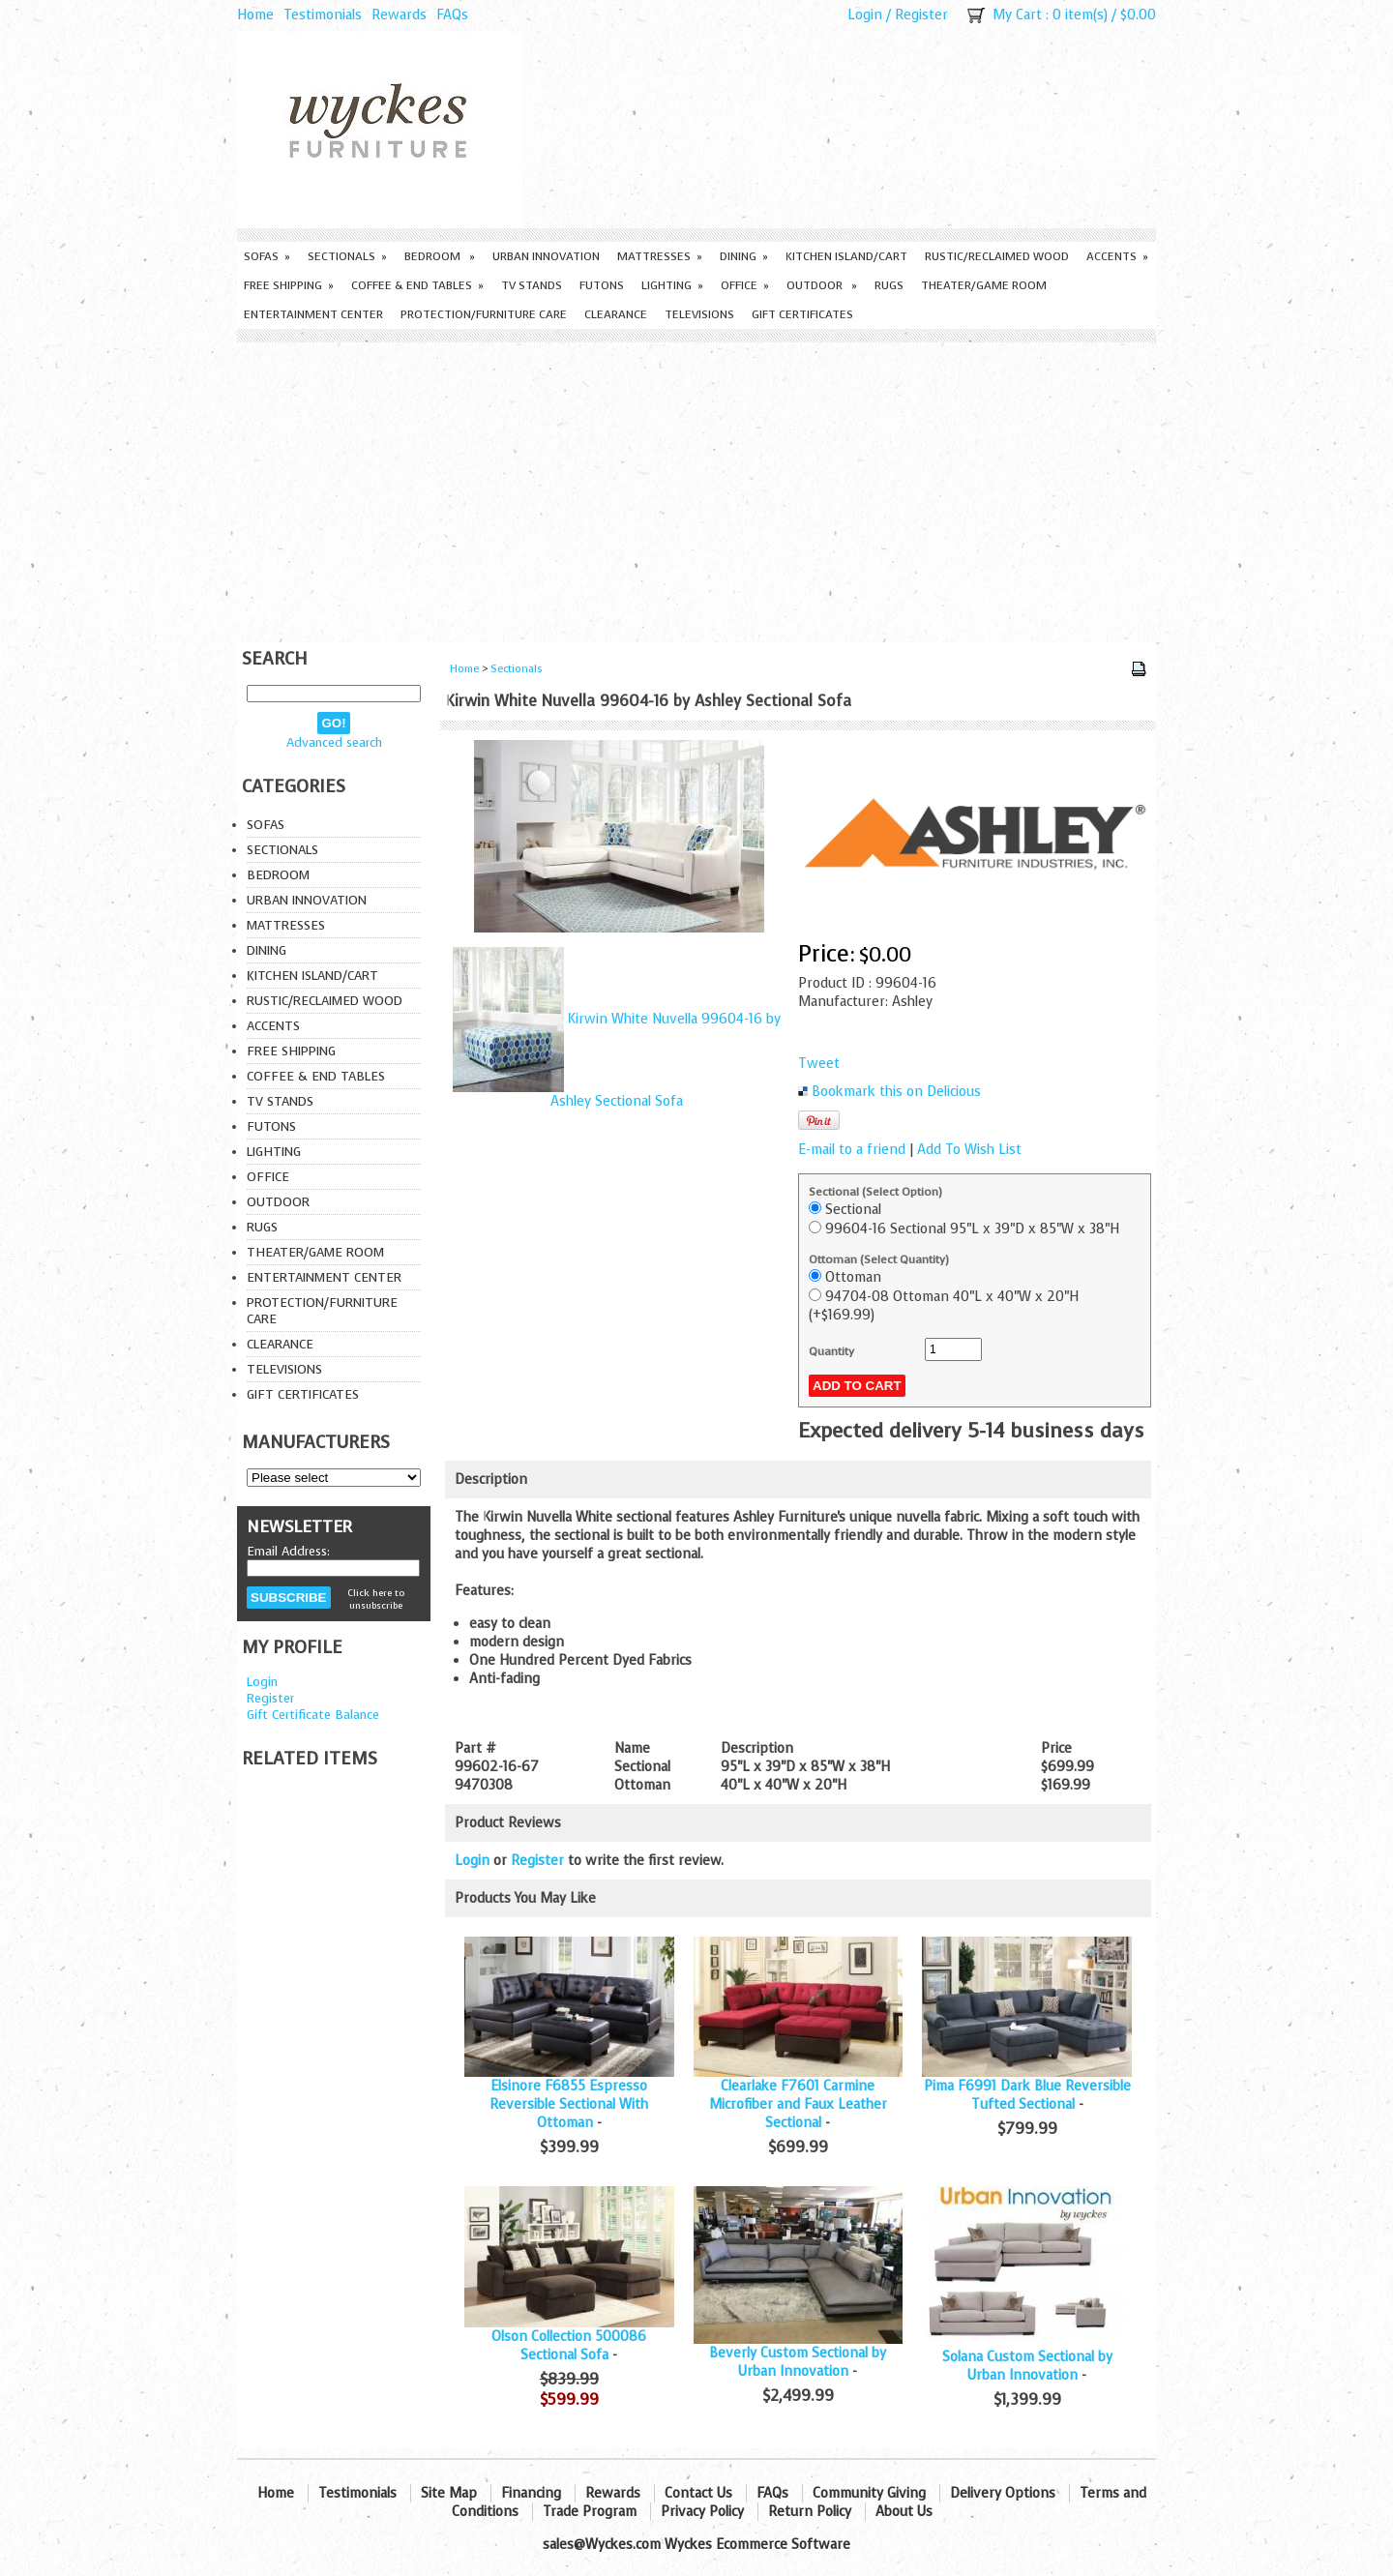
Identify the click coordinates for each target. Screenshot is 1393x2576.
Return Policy (809, 2511)
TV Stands (531, 285)
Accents (1117, 256)
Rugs (889, 285)
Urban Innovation (546, 256)
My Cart (1017, 15)
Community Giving (869, 2493)
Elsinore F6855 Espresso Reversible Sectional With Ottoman (568, 2104)
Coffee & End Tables (417, 285)
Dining (744, 256)
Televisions (699, 314)
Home (255, 15)
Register (921, 15)
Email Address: (288, 1551)
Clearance (615, 314)
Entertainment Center (313, 314)
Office (745, 285)
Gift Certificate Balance (313, 1714)
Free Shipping (289, 285)
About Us (904, 2511)
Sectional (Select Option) (875, 1191)
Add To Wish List (969, 1149)
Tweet (819, 1063)
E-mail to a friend (851, 1149)
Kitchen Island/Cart (846, 256)
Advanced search (334, 742)
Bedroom (439, 256)
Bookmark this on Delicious (896, 1091)
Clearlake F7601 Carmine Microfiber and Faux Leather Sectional (798, 2104)
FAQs (452, 15)
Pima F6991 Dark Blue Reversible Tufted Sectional (1027, 2095)
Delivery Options (1002, 2493)
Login (864, 15)
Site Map (449, 2493)
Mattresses (659, 256)
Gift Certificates (802, 314)
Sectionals (347, 256)
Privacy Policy (702, 2511)
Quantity (831, 1351)
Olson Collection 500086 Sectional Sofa (568, 2345)
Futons (601, 285)
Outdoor (821, 285)
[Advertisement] (696, 487)
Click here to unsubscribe (375, 1599)
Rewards (399, 15)
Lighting (672, 285)
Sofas (267, 256)
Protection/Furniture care (483, 314)
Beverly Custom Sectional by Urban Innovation (797, 2362)
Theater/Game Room (984, 285)
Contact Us (698, 2493)
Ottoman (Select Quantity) (879, 1259)
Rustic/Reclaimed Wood (997, 256)
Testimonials (322, 15)
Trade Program (590, 2511)
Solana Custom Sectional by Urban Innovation (1027, 2366)
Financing (531, 2493)
